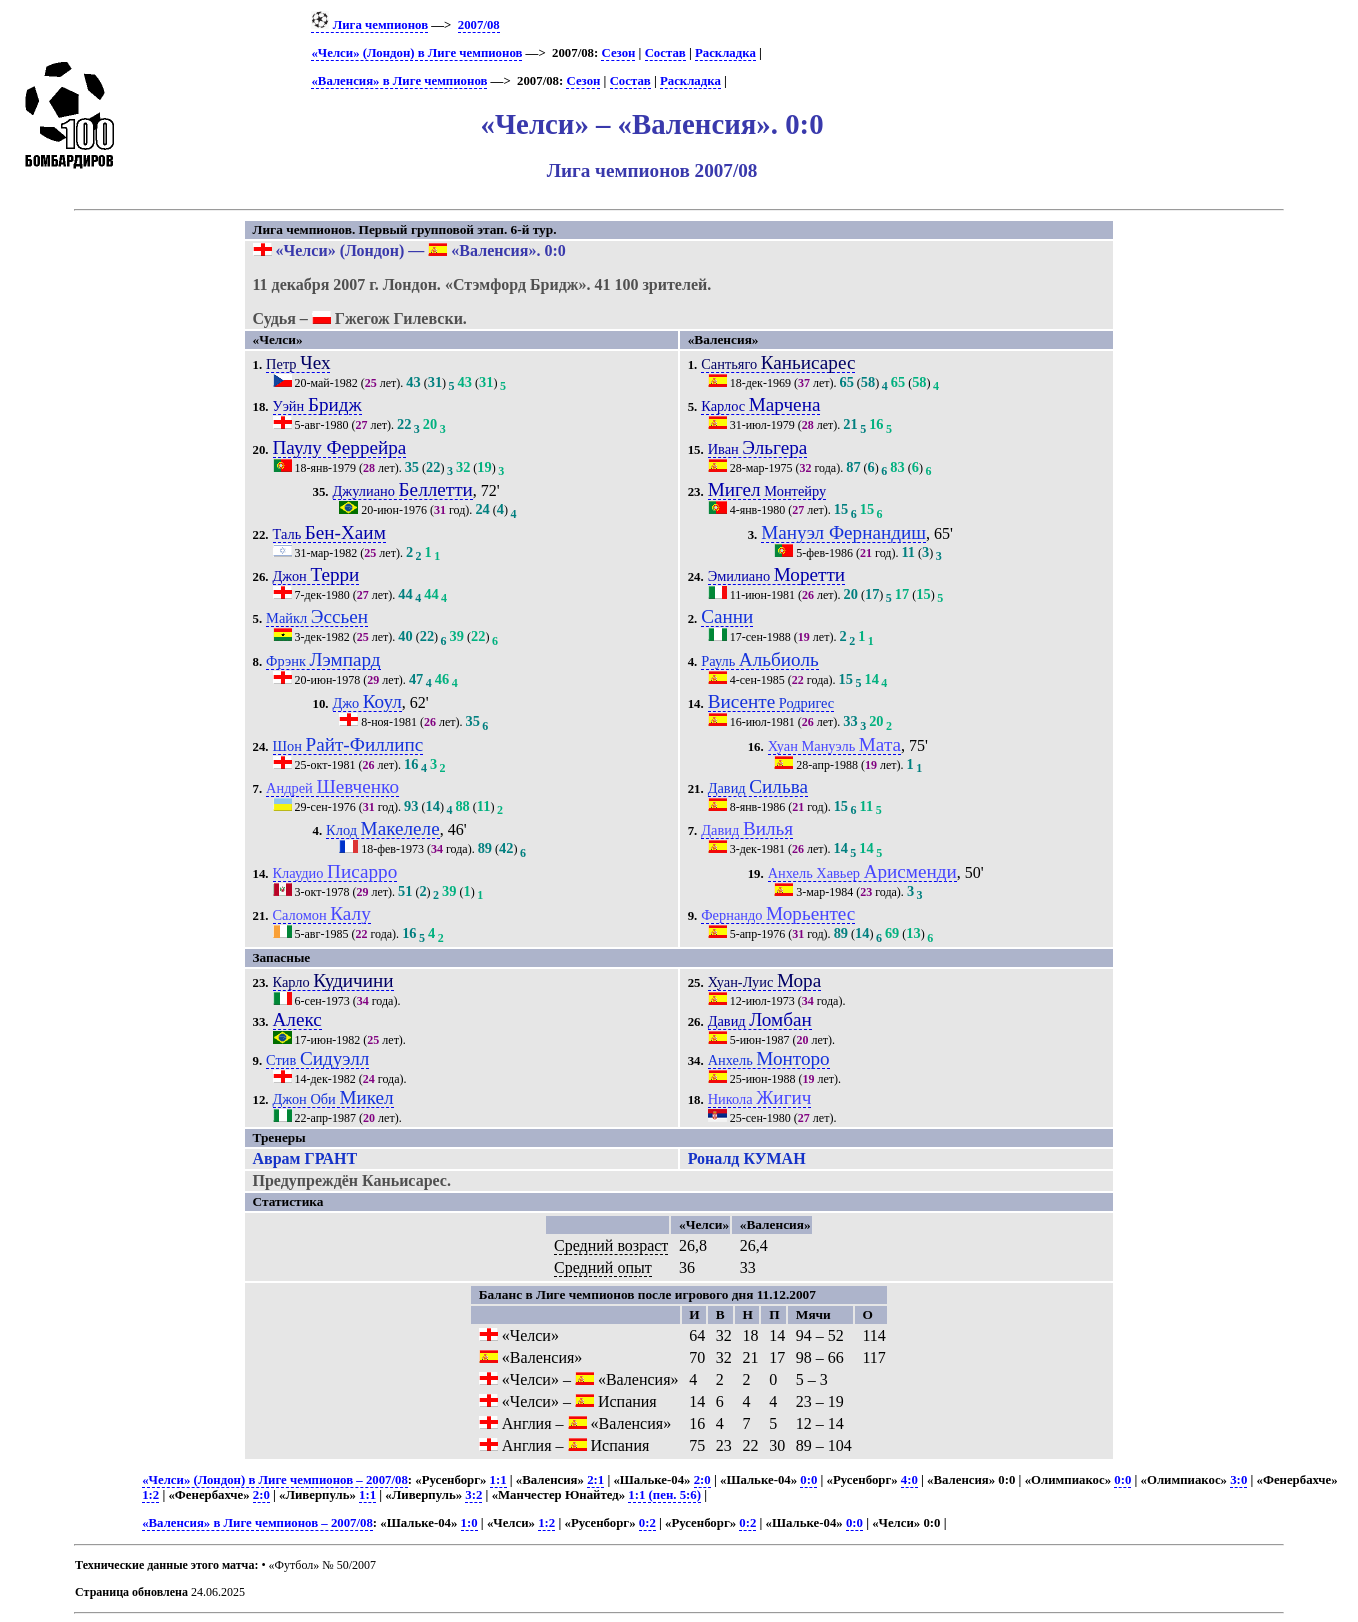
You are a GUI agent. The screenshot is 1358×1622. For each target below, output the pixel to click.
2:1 (595, 1480)
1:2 (150, 1495)
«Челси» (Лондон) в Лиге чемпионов (416, 53)
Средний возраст (611, 1245)
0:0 (808, 1480)
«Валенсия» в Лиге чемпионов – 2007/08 (257, 1523)
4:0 (909, 1480)
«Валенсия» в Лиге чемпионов (399, 81)
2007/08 (479, 25)
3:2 (473, 1495)
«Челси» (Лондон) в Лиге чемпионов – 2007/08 (275, 1480)
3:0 (1238, 1480)
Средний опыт (603, 1267)
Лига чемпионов (369, 25)
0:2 (647, 1523)
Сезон (618, 53)
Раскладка (725, 53)
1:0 (469, 1523)
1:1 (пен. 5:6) (664, 1495)
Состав (665, 53)
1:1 (498, 1480)
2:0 (702, 1480)
